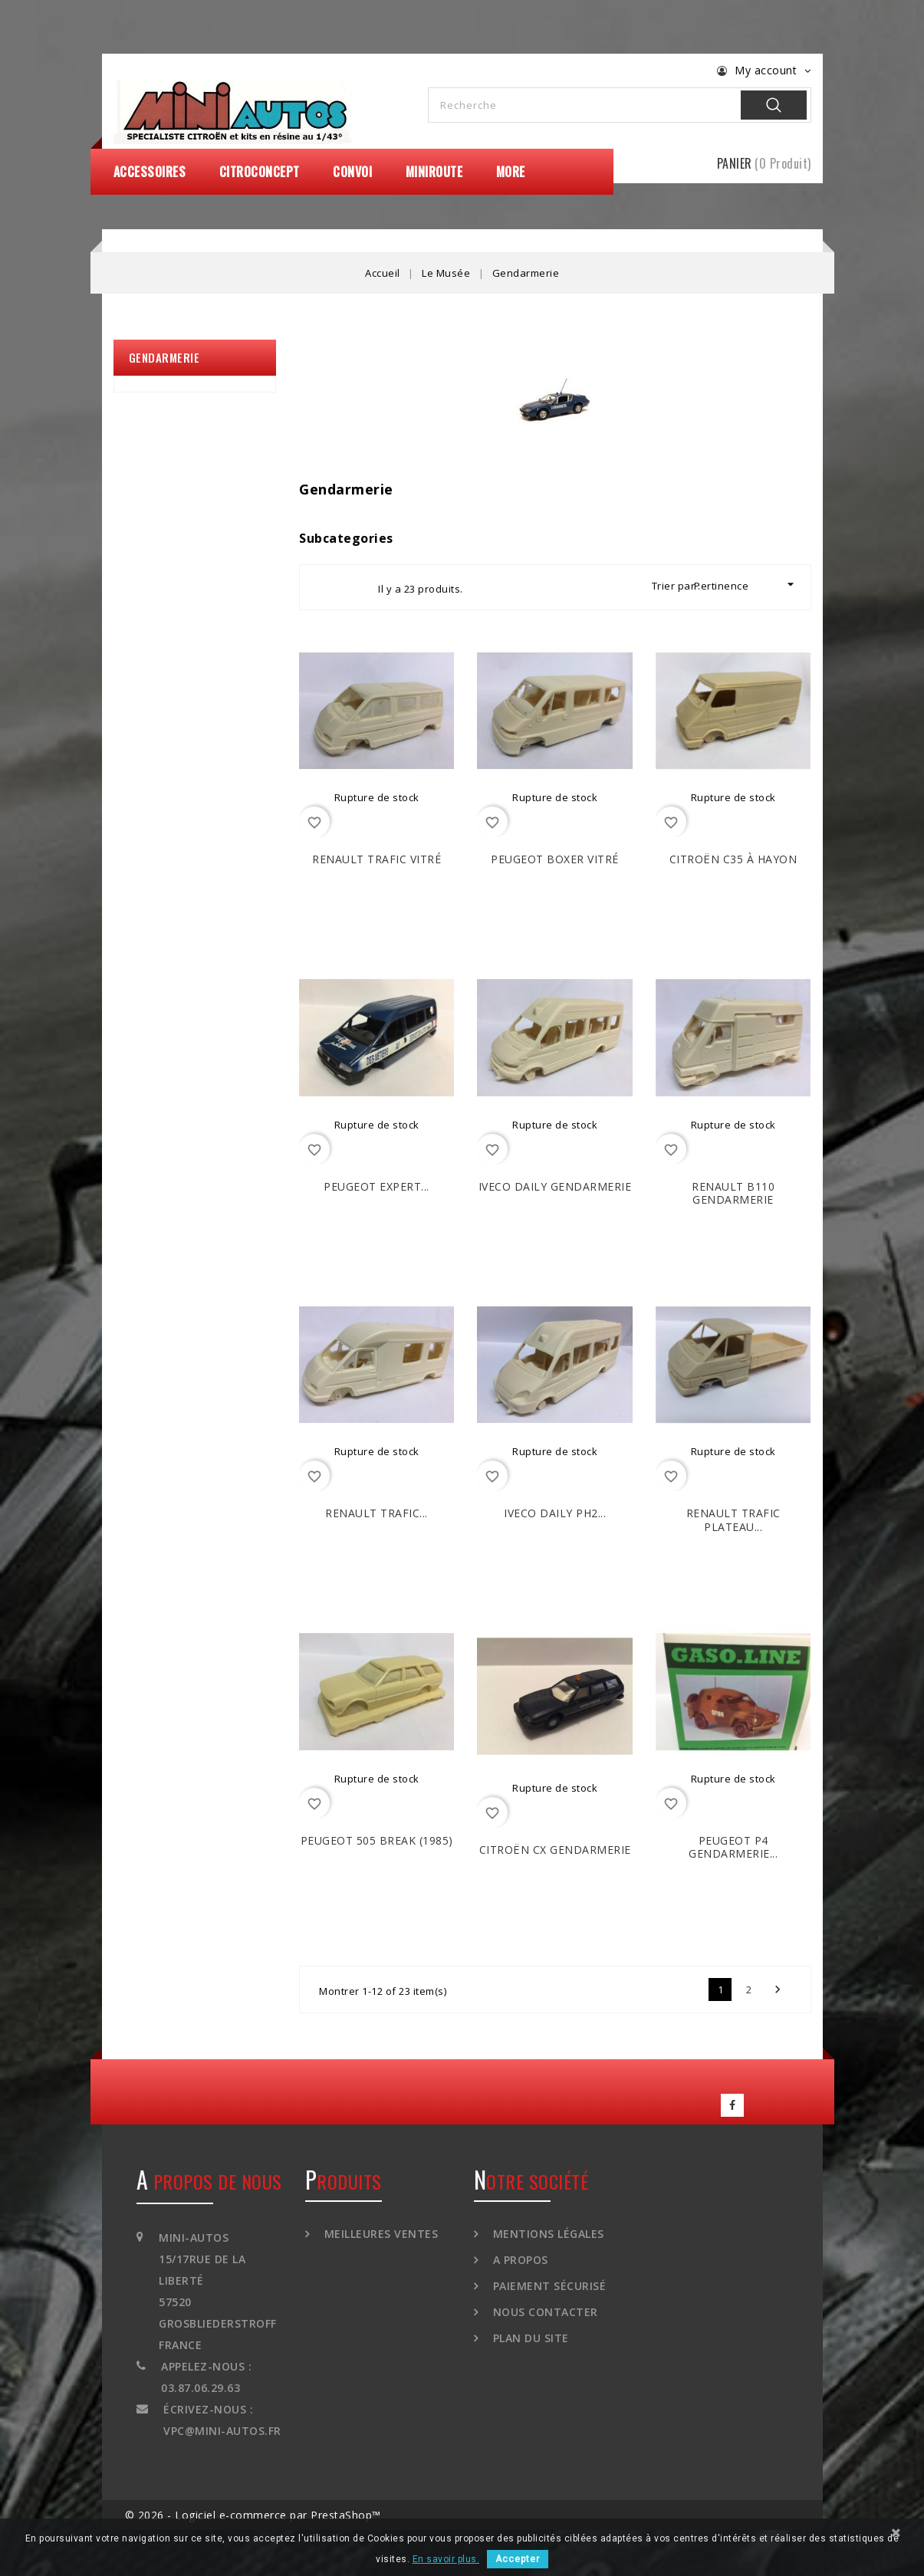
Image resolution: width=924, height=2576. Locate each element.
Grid (325, 587)
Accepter (517, 2559)
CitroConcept (259, 172)
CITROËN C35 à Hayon (733, 859)
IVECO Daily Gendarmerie (555, 1186)
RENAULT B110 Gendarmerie (733, 1193)
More (510, 172)
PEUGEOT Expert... (376, 1186)
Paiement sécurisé (547, 2286)
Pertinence (746, 585)
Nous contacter (543, 2312)
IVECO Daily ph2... (555, 1513)
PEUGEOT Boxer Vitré (555, 859)
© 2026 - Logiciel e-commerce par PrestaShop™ (253, 2515)
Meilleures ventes (379, 2233)
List (352, 587)
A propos (518, 2259)
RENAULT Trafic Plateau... (733, 1520)
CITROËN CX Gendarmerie (555, 1849)
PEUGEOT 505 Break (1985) (377, 1840)
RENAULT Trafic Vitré (376, 859)
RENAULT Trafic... (376, 1513)
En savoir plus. (446, 2559)
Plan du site (529, 2338)
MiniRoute (434, 172)
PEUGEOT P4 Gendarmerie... (733, 1847)
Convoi (352, 172)
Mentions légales (546, 2233)
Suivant (777, 1989)
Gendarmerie (164, 357)
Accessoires (149, 172)
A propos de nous (209, 2181)
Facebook (732, 2105)
